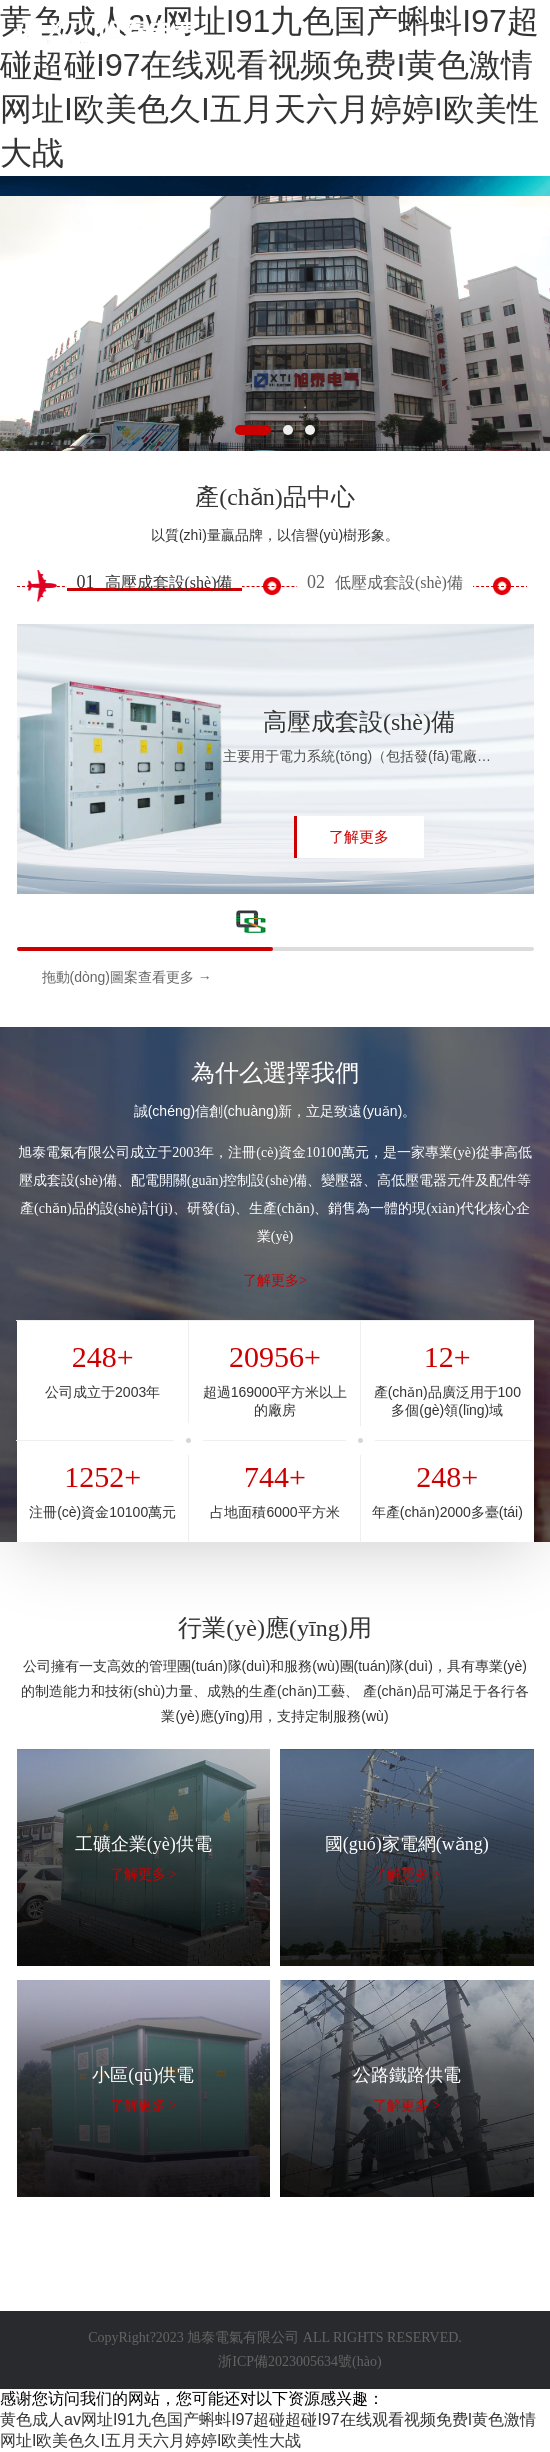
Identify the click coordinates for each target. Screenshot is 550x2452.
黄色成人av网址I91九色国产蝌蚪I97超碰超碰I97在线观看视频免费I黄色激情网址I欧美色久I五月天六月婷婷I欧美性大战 (269, 87)
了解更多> (275, 1280)
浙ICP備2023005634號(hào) (299, 2361)
